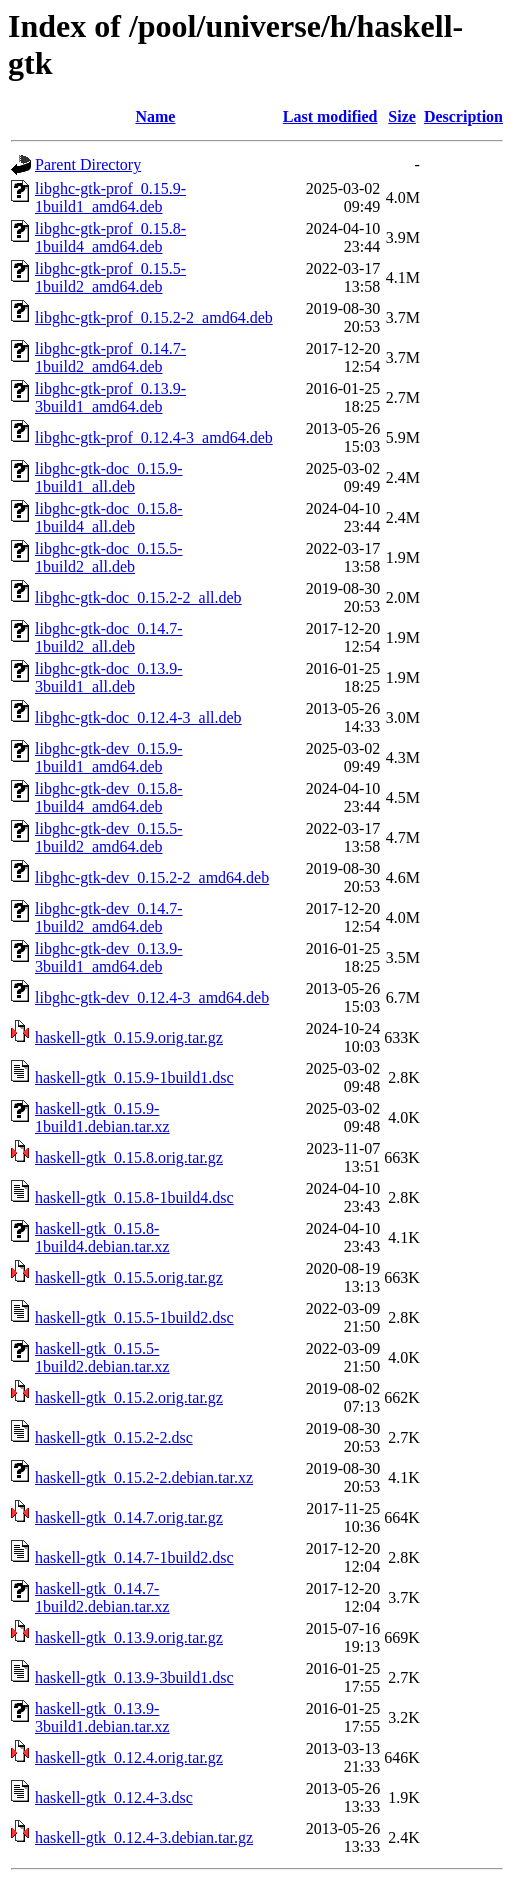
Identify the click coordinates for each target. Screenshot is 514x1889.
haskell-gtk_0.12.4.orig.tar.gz (129, 1757)
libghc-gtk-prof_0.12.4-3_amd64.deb (154, 437)
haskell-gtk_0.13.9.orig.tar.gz (129, 1637)
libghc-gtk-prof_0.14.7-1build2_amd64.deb (110, 357)
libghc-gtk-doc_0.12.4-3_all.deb (138, 717)
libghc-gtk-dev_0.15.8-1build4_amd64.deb (109, 797)
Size (402, 116)
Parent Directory (88, 164)
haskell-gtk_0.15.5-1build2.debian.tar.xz (102, 1357)
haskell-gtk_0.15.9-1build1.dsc (134, 1077)
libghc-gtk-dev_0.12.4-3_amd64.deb (152, 997)
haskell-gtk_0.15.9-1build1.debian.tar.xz (102, 1117)
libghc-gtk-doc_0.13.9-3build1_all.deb (109, 677)
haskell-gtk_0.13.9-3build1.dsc (134, 1677)
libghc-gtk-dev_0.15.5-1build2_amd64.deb (109, 837)
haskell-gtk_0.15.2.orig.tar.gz (129, 1397)
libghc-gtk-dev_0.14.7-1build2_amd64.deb (109, 917)
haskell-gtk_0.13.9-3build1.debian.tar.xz (102, 1717)
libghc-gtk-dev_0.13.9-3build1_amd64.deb (109, 957)
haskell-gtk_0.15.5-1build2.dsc (134, 1317)
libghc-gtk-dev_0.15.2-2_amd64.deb (152, 877)
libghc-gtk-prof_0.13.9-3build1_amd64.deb (110, 397)
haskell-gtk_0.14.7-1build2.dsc (134, 1557)
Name (155, 116)
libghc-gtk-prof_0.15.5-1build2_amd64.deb (110, 277)
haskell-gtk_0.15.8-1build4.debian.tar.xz (102, 1237)
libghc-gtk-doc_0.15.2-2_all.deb (138, 597)
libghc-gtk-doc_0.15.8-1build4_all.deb (109, 517)
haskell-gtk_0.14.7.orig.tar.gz (129, 1517)
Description (463, 116)
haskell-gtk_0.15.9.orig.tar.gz (129, 1037)
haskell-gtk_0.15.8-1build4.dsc (134, 1197)
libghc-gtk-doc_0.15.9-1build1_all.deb (109, 477)
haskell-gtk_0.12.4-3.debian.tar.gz (144, 1837)
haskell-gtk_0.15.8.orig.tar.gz (129, 1157)
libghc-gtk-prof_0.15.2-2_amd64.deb (154, 317)
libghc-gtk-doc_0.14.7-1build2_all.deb (109, 637)
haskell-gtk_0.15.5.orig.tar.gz (129, 1277)
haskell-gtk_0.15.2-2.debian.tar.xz (144, 1477)
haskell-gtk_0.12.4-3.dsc (114, 1797)
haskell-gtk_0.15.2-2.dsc (114, 1437)
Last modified (330, 116)
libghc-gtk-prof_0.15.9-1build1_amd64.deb (110, 197)
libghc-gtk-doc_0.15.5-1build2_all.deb (109, 557)
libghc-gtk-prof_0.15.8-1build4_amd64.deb (110, 237)
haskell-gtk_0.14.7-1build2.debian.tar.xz (102, 1597)
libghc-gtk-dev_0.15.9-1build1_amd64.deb (109, 757)
